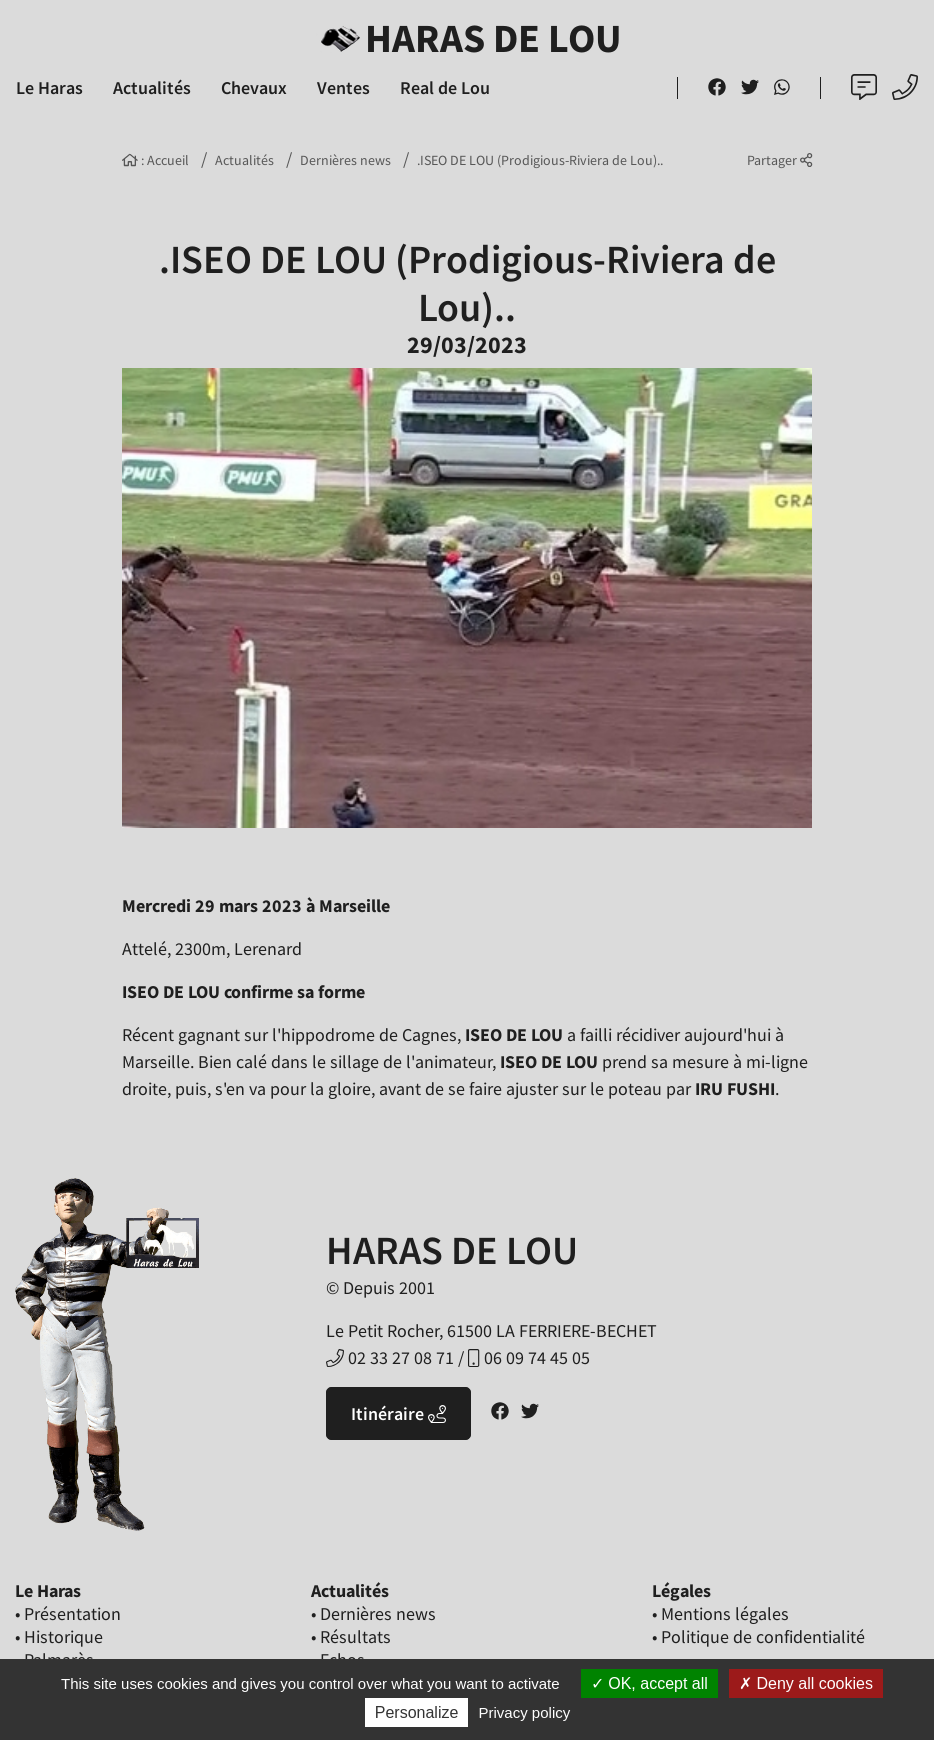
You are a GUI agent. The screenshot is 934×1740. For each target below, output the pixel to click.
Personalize (417, 1712)
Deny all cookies (806, 1683)
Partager (779, 160)
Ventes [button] (343, 87)
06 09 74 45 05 (528, 1357)
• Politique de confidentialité (758, 1636)
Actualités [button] (152, 87)
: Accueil (155, 160)
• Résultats (351, 1636)
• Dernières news (373, 1613)
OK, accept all (649, 1683)
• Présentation (68, 1613)
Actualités (244, 160)
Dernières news (345, 160)
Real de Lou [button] (445, 87)
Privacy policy (525, 1712)
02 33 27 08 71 (390, 1357)
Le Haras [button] (49, 87)
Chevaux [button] (254, 87)
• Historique (59, 1636)
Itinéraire (398, 1413)
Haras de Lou (467, 38)
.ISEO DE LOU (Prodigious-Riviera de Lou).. (540, 160)
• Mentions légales (720, 1613)
